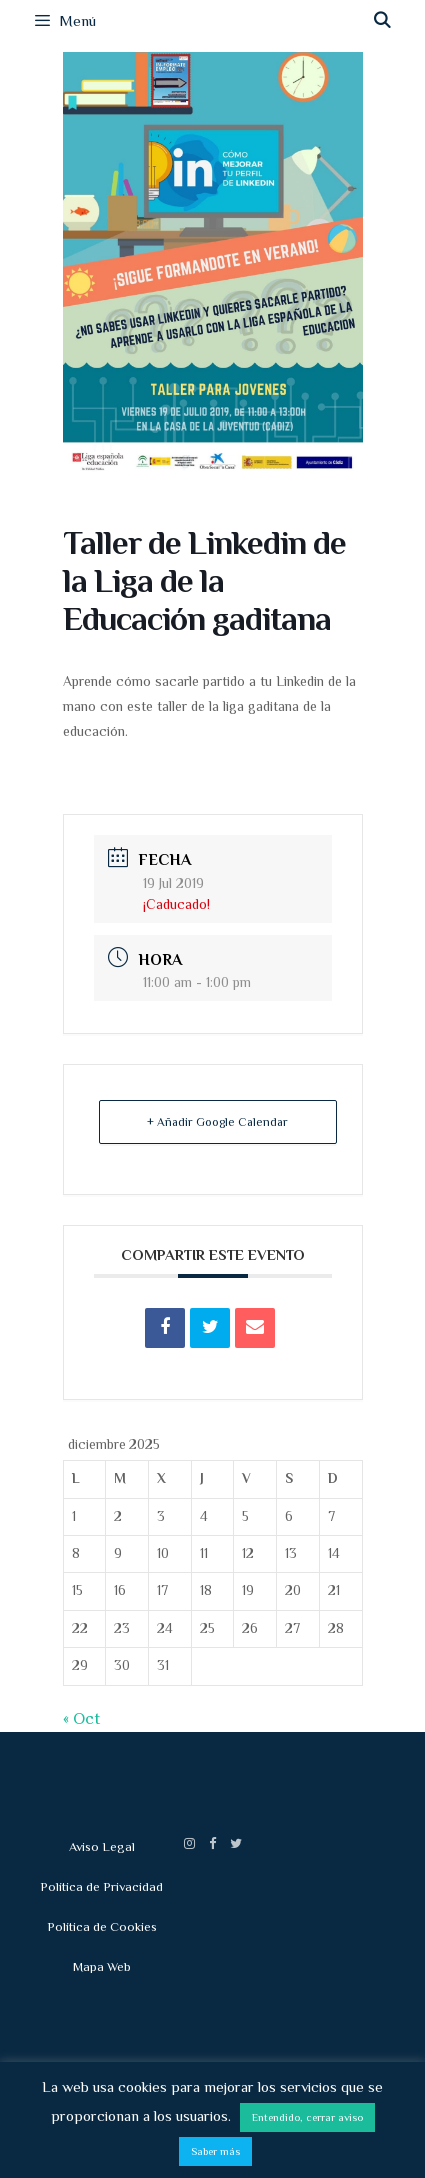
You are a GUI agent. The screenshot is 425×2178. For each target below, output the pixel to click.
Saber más (215, 2151)
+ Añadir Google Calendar (217, 1122)
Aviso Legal (102, 1846)
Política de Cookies (102, 1926)
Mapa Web (102, 1966)
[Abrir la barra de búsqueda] (381, 21)
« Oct (81, 1718)
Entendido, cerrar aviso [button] (307, 2117)
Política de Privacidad (101, 1886)
